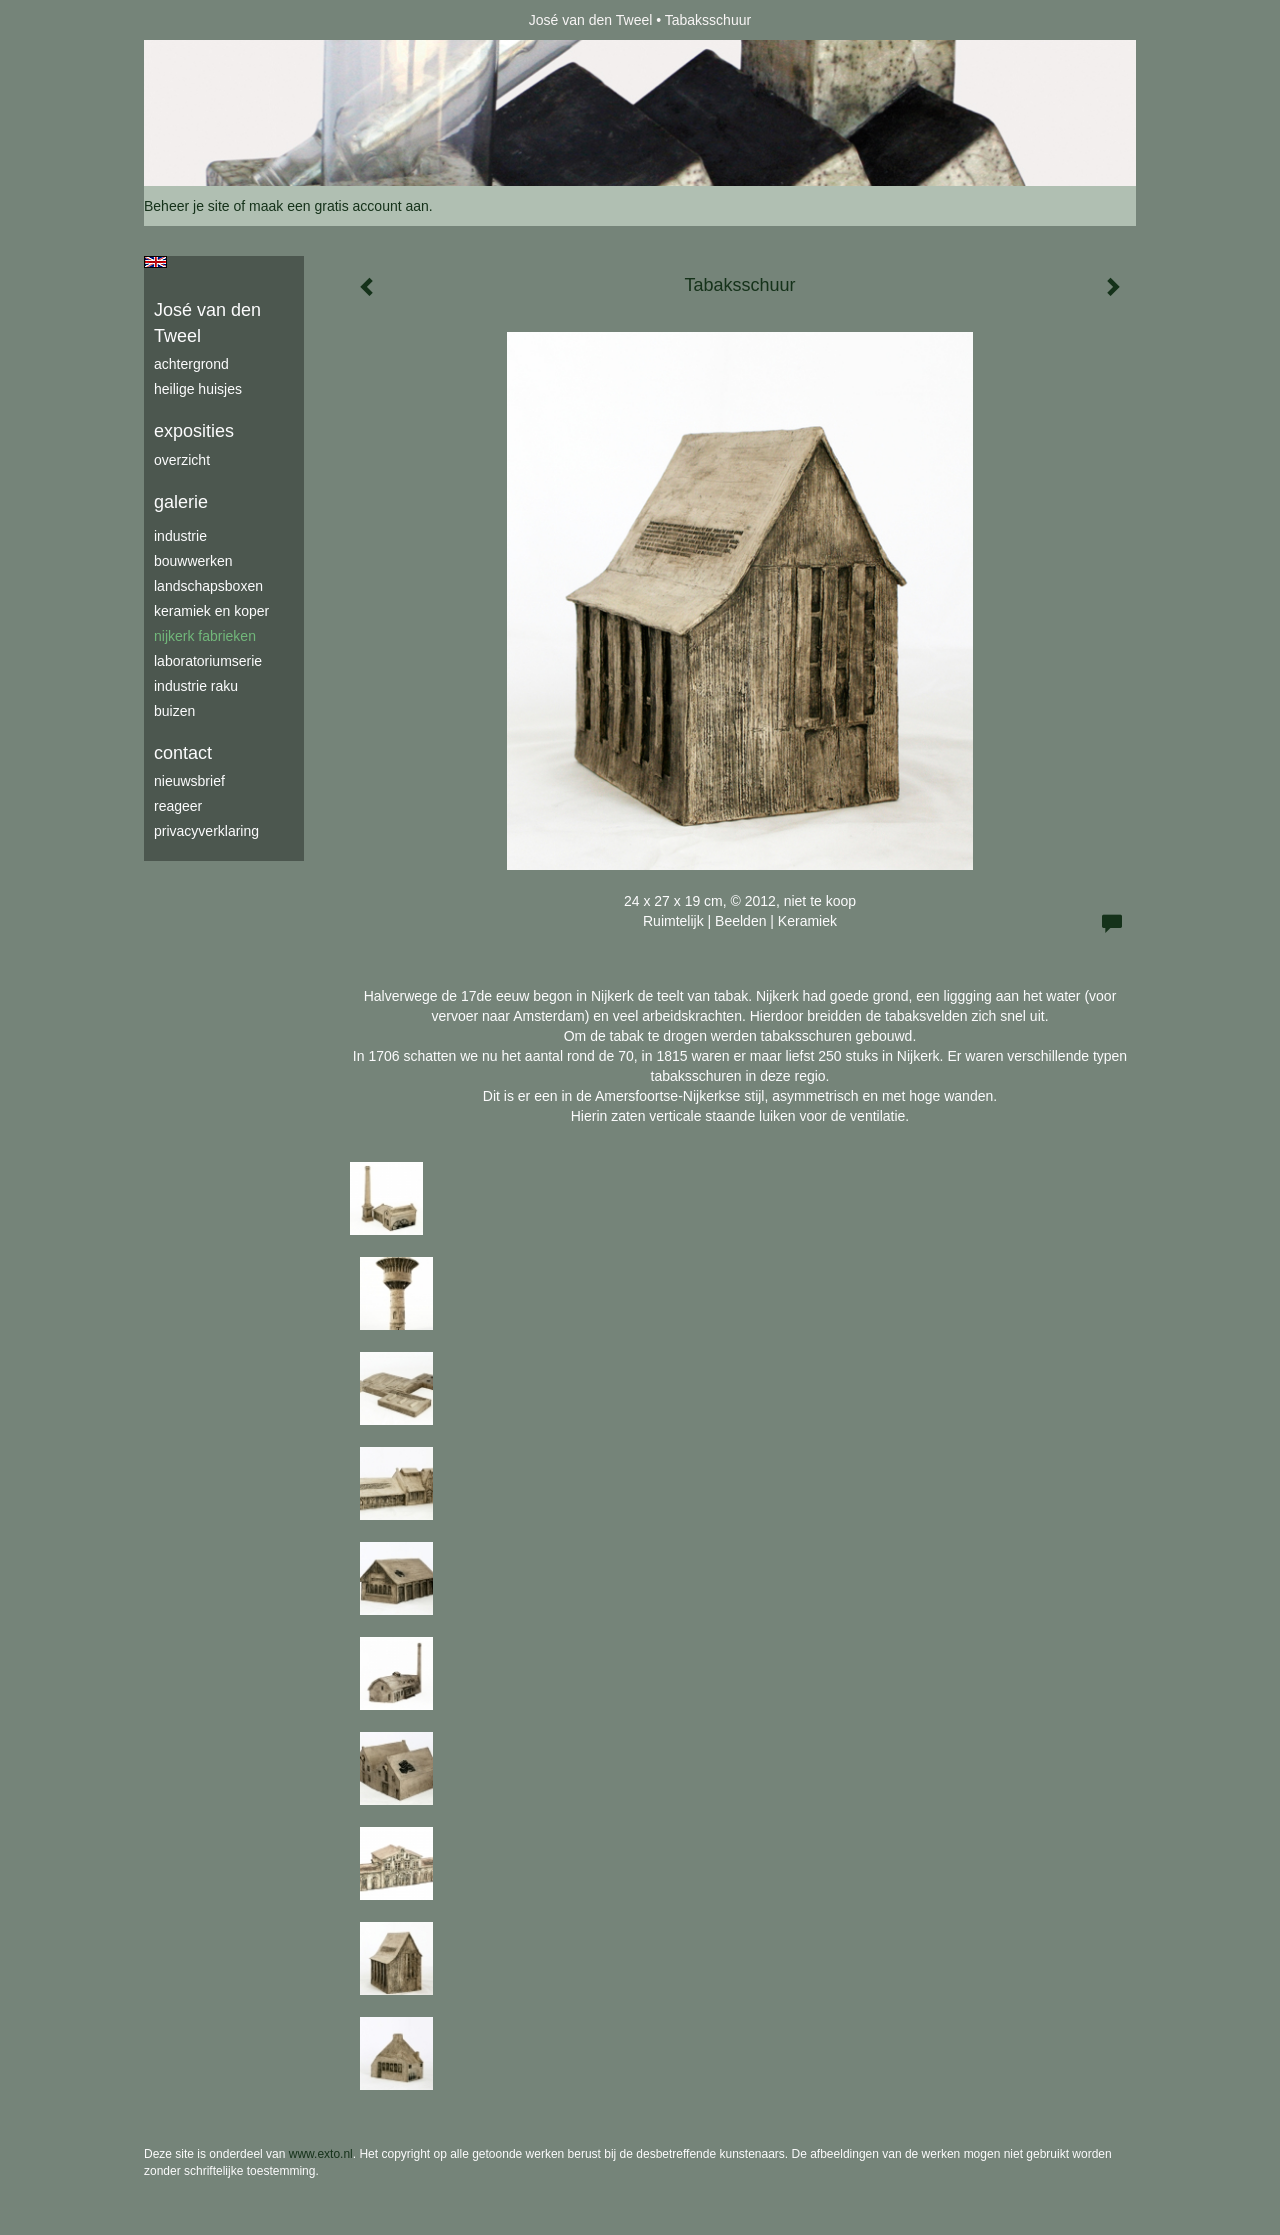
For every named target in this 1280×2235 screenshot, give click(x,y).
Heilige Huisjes (198, 389)
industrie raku (196, 686)
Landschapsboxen (208, 586)
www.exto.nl (321, 2154)
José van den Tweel (591, 20)
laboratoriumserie (208, 661)
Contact (183, 753)
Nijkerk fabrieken (205, 636)
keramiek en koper (211, 611)
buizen (174, 711)
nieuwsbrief (189, 781)
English (155, 262)
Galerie (181, 502)
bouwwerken (193, 561)
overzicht (182, 460)
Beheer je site (187, 206)
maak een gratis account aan (339, 206)
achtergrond (191, 364)
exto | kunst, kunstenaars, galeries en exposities (200, 20)
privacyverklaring (206, 831)
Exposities (194, 431)
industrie (180, 536)
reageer (178, 806)
